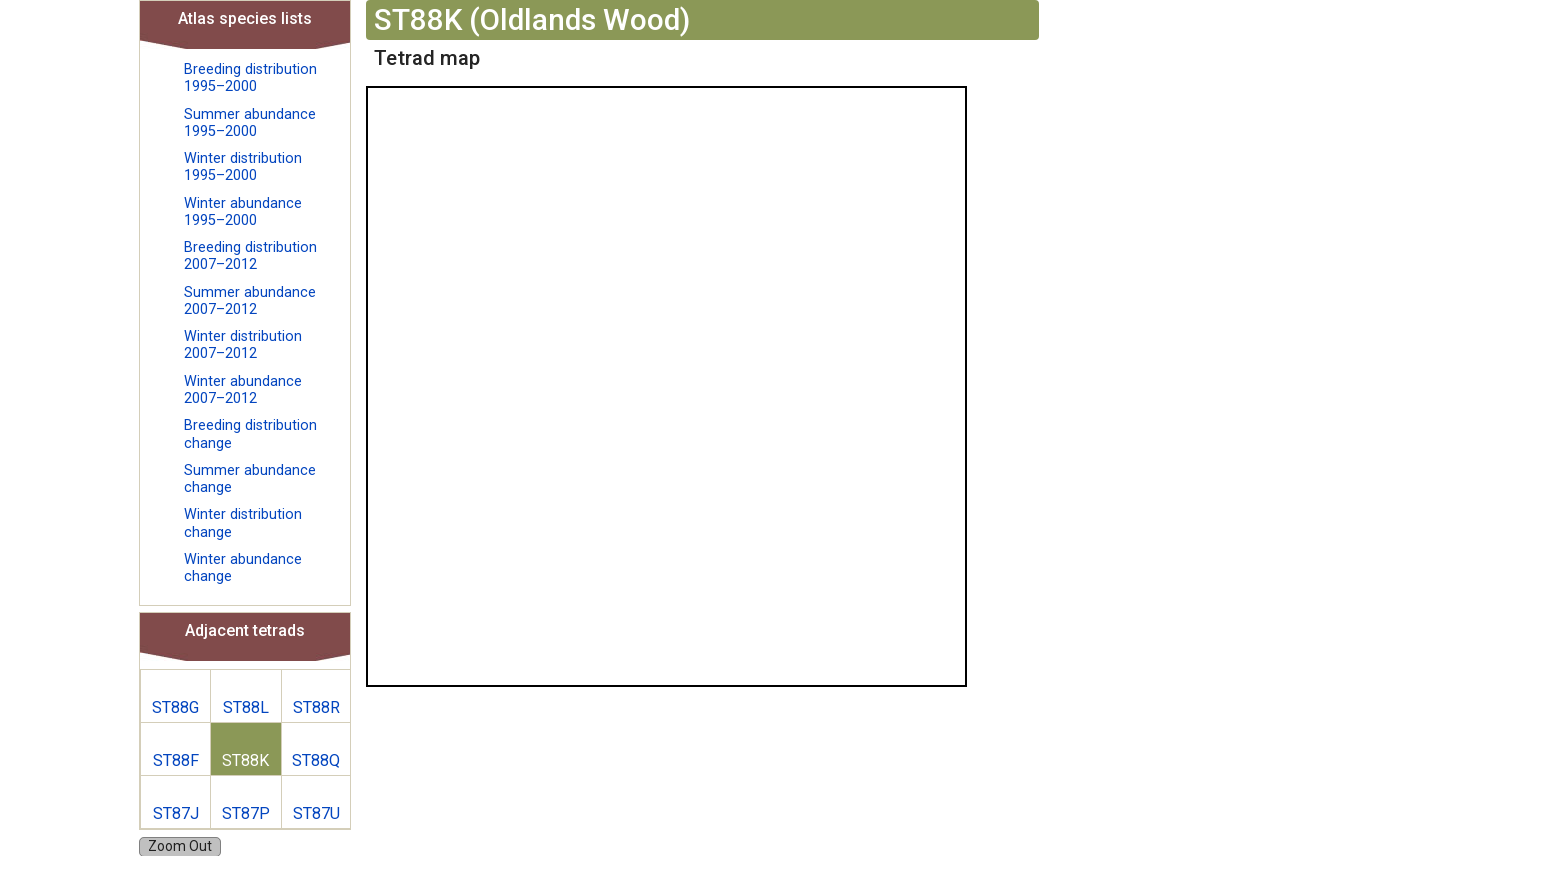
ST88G (175, 707)
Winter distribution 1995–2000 (243, 167)
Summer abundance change (250, 479)
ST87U (316, 813)
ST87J (176, 813)
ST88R (316, 707)
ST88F (176, 760)
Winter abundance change (243, 568)
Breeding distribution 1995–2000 (250, 78)
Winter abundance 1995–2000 (243, 212)
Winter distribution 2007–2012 (243, 345)
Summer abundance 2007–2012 (250, 301)
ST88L (246, 707)
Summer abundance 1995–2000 (250, 123)
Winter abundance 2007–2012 (243, 390)
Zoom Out (180, 846)
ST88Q (316, 760)
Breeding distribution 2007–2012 (250, 256)
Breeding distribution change (250, 434)
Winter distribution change (243, 523)
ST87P (246, 813)
